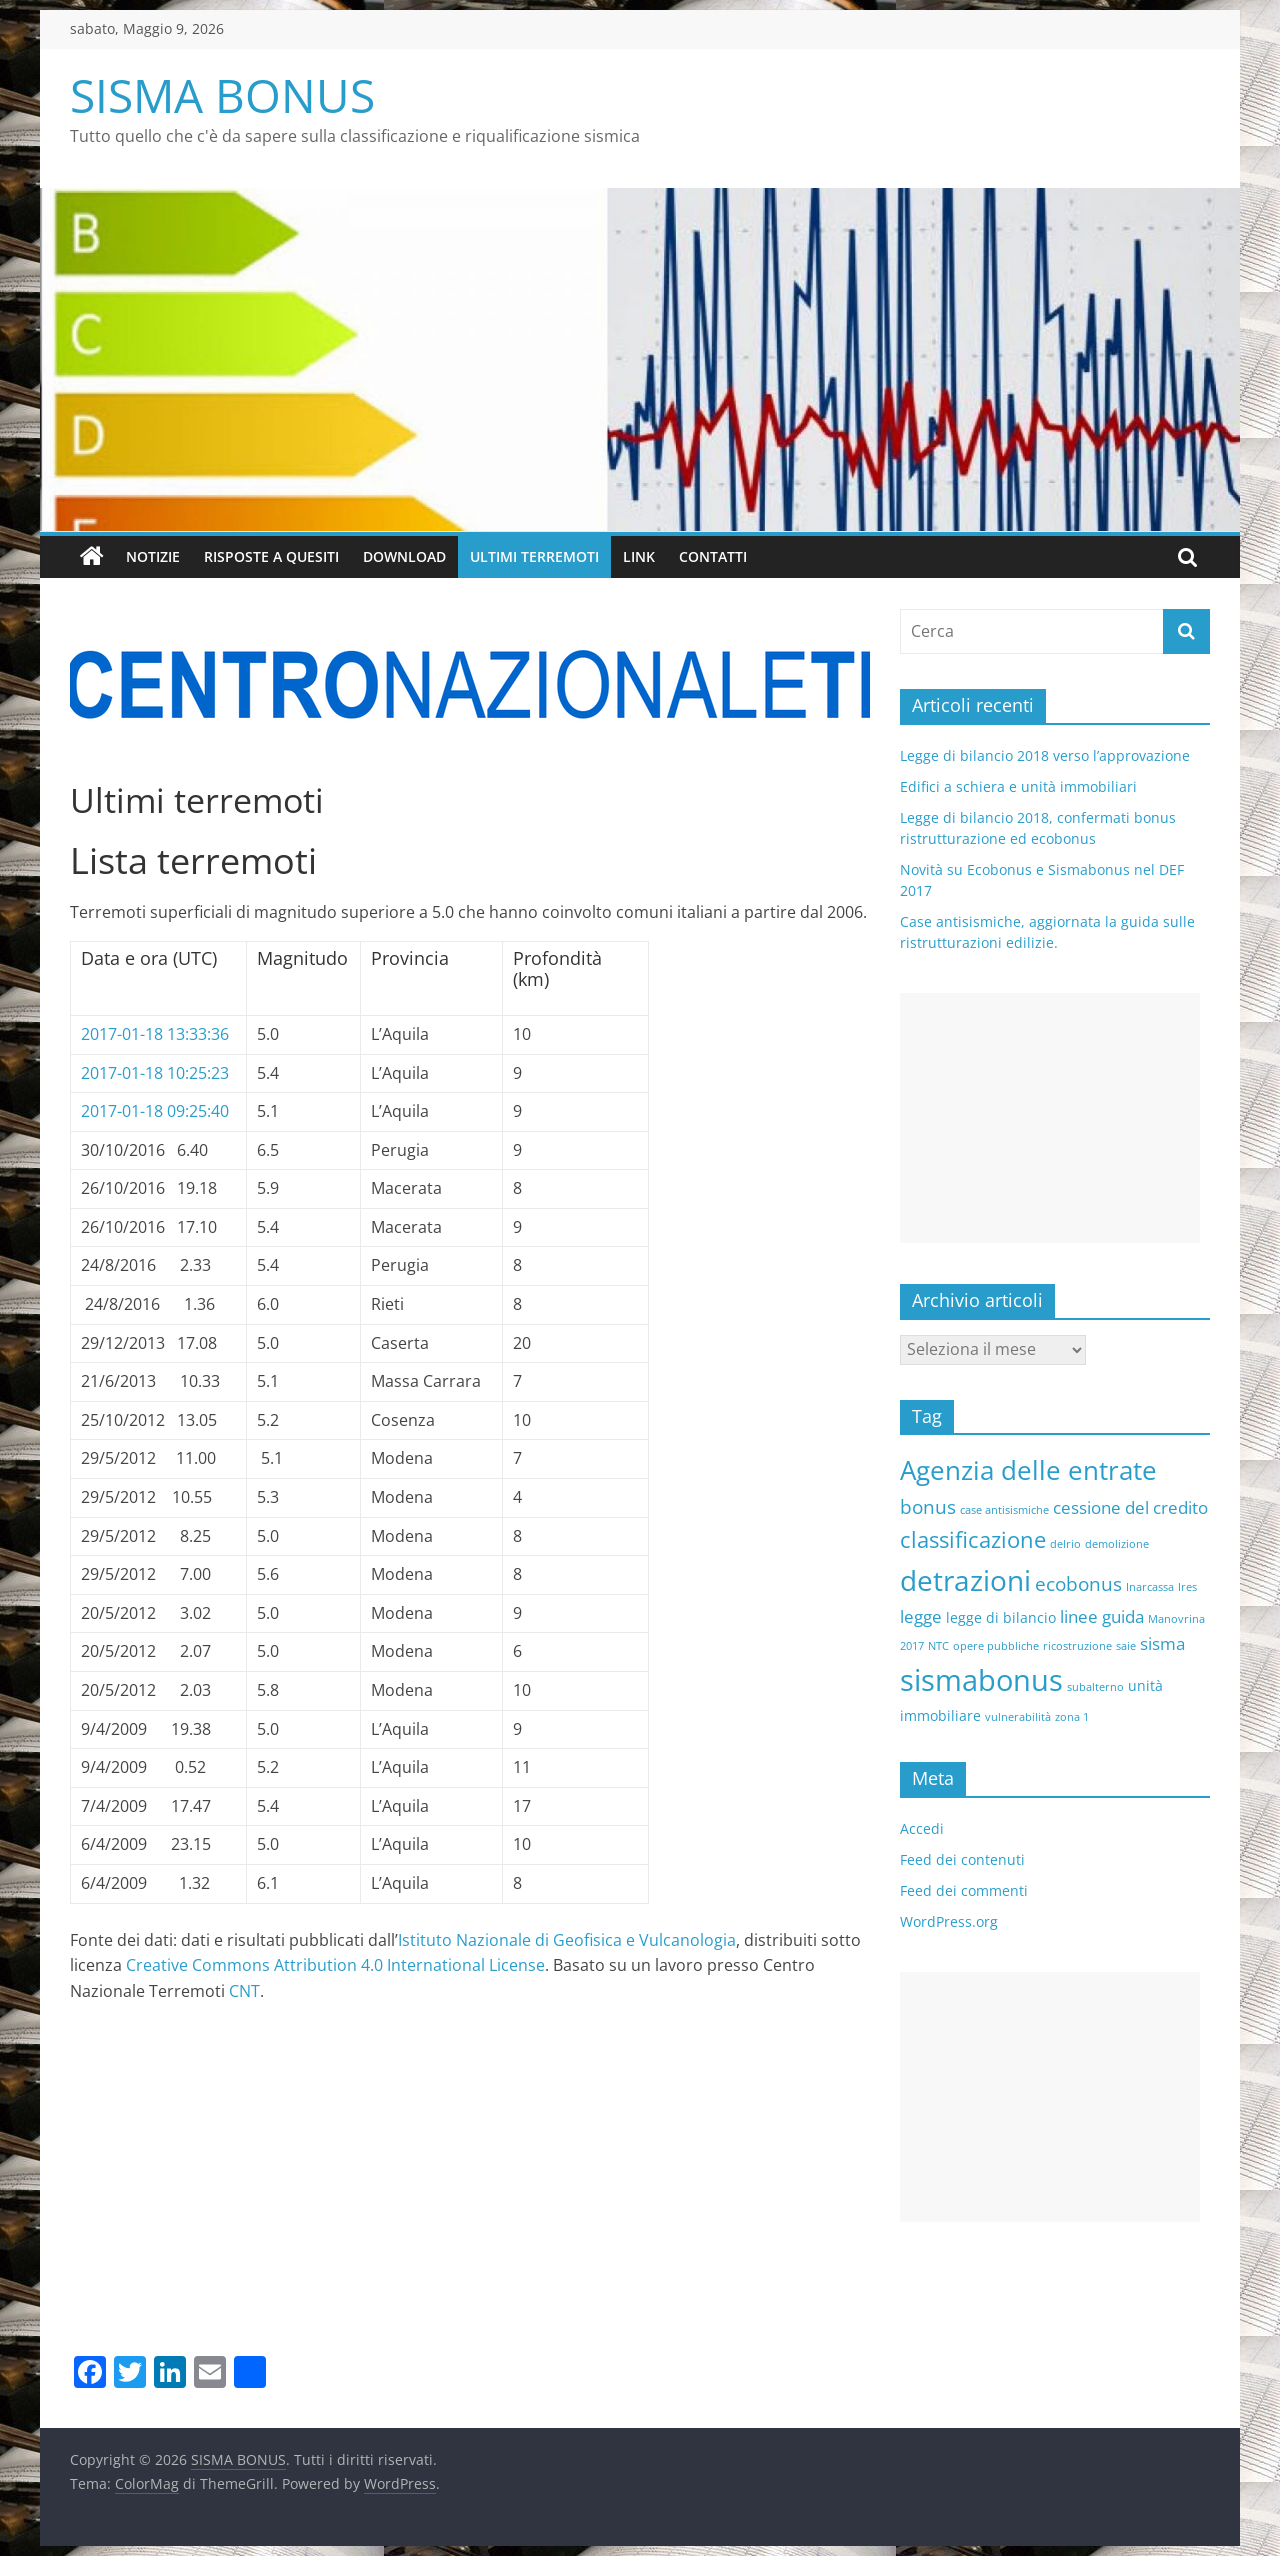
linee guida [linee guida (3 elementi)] (1102, 1616)
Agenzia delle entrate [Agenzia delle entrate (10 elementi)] (1028, 1470)
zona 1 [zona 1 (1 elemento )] (1072, 1717)
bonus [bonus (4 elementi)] (928, 1507)
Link (639, 556)
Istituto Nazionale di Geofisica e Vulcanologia (567, 1940)
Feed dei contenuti (962, 1859)
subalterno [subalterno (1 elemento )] (1095, 1687)
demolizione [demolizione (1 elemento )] (1117, 1544)
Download (404, 556)
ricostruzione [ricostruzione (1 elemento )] (1077, 1646)
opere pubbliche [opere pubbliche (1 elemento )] (996, 1646)
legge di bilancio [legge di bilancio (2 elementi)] (1001, 1617)
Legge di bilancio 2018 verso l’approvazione (1045, 755)
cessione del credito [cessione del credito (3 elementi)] (1130, 1507)
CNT (244, 1991)
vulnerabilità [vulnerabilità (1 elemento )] (1018, 1717)
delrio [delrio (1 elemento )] (1065, 1544)
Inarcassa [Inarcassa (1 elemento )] (1150, 1587)
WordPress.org (949, 1921)
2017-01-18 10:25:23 (155, 1073)
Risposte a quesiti (271, 556)
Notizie (153, 556)
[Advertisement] (470, 2200)
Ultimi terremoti (534, 556)
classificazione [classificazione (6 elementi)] (973, 1539)
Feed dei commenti (964, 1890)
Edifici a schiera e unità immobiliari (1018, 786)
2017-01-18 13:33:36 (155, 1034)
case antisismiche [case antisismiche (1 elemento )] (1004, 1510)
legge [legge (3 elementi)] (921, 1616)
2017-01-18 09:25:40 (155, 1111)
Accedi (922, 1828)
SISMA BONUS (222, 95)
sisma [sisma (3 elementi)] (1162, 1643)
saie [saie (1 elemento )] (1126, 1646)
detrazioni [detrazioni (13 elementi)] (965, 1580)
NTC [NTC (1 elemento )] (938, 1646)
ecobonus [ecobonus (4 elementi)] (1078, 1584)
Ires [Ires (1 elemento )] (1187, 1587)
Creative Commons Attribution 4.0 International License (335, 1965)
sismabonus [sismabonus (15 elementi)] (981, 1680)
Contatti (713, 556)
